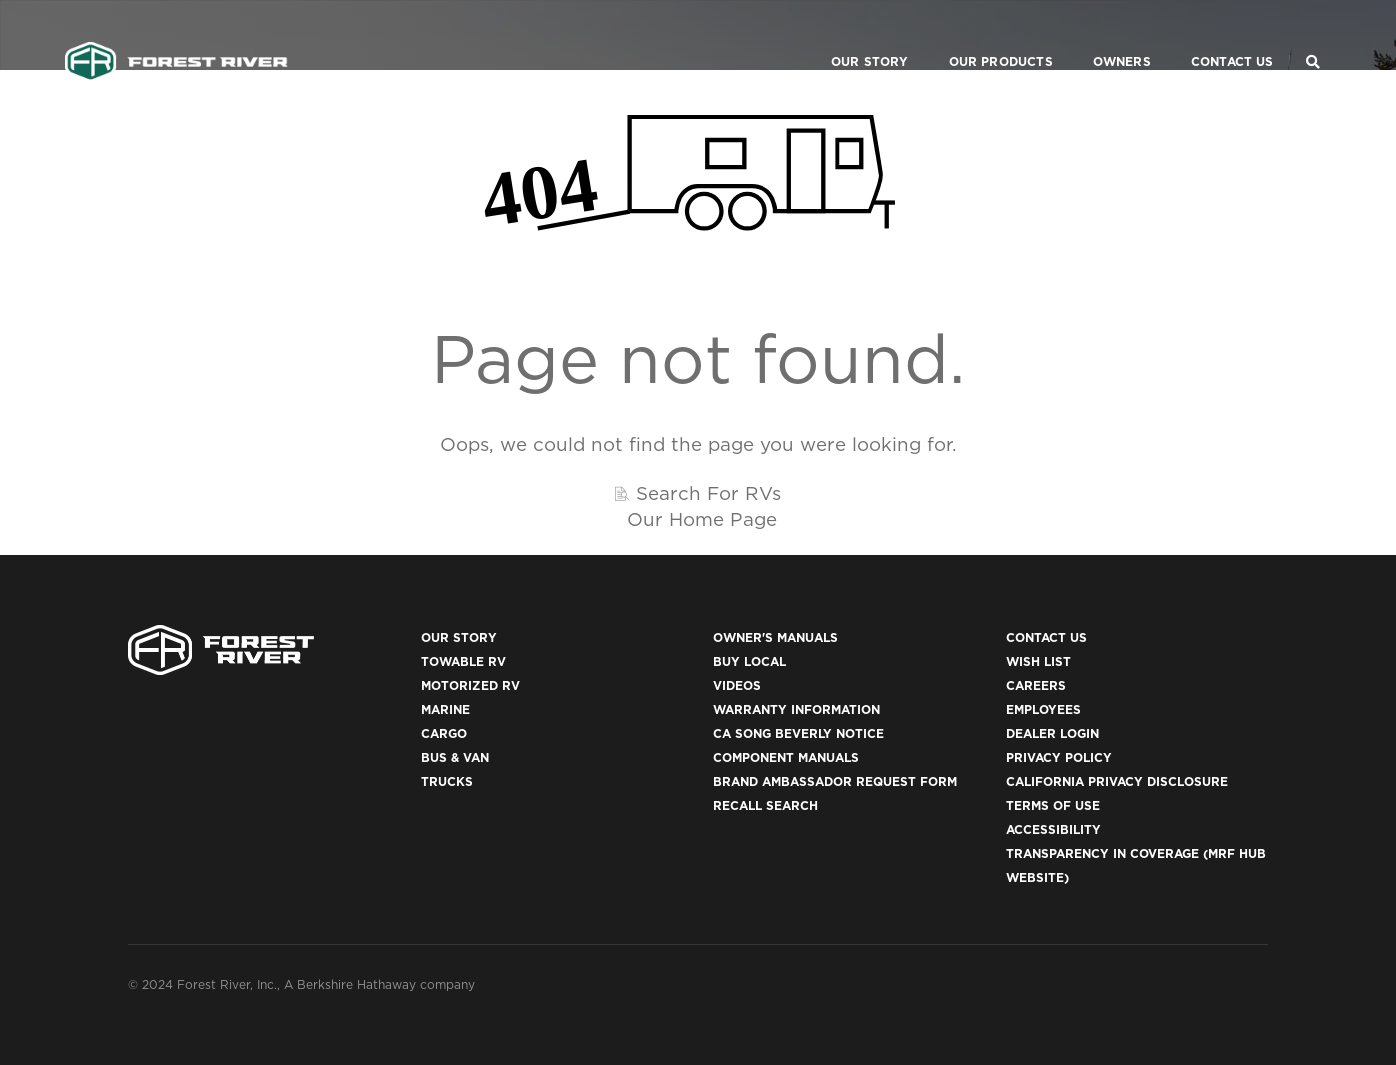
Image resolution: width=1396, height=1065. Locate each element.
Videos (737, 685)
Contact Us (1207, 35)
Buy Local (749, 661)
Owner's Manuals (775, 637)
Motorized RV (470, 685)
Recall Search (765, 805)
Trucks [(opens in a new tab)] (447, 781)
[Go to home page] (176, 36)
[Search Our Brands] (1313, 36)
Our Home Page (702, 519)
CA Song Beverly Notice (798, 733)
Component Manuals (786, 757)
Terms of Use (1053, 805)
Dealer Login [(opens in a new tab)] (1052, 733)
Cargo (444, 733)
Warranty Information (796, 709)
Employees (1043, 709)
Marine (445, 709)
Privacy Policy (1059, 757)
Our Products (976, 35)
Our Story (845, 35)
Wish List (1038, 661)
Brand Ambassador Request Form (835, 781)
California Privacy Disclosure (1117, 781)
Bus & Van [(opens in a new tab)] (455, 757)
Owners (1097, 35)
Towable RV (463, 661)
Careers (1036, 685)
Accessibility (1053, 829)
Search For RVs (708, 493)
